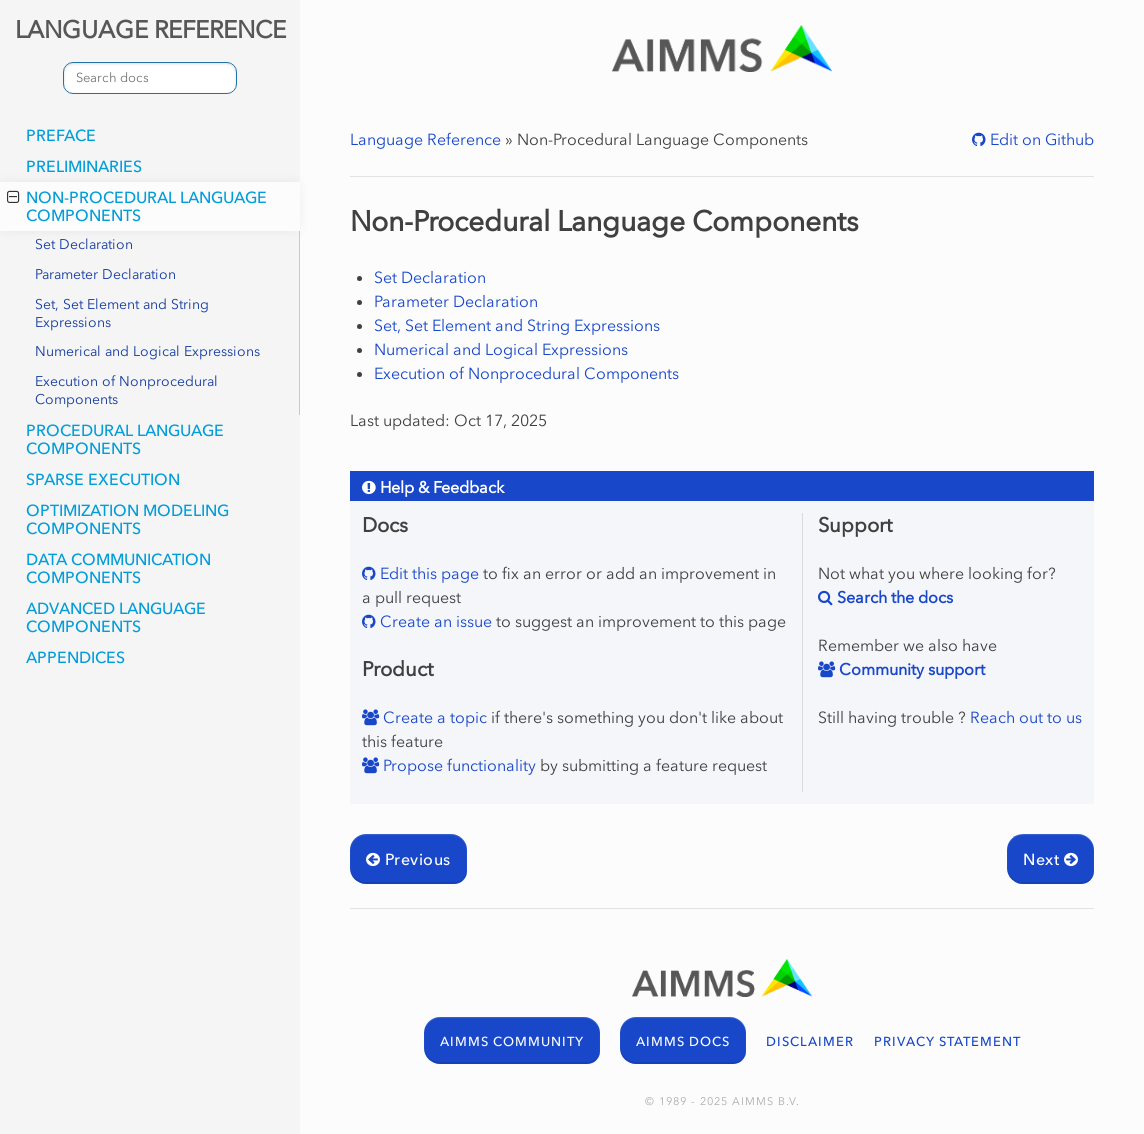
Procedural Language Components (125, 439)
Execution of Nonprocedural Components (126, 390)
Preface (61, 135)
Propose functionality (457, 765)
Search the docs (893, 597)
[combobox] (150, 78)
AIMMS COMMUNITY (512, 1041)
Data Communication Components (118, 568)
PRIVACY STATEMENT (947, 1041)
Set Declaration (84, 244)
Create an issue (434, 621)
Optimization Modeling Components (127, 519)
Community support (910, 669)
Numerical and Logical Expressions (147, 351)
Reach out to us (1026, 717)
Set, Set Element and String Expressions (122, 313)
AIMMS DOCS (683, 1041)
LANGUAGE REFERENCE (150, 29)
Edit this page (427, 573)
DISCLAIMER (810, 1041)
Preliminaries (84, 166)
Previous (408, 859)
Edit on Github (1040, 139)
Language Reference (425, 139)
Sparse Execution (103, 479)
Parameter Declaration (105, 274)
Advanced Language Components (116, 617)
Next (1050, 859)
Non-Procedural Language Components (137, 206)
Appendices (75, 657)
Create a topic (433, 717)
